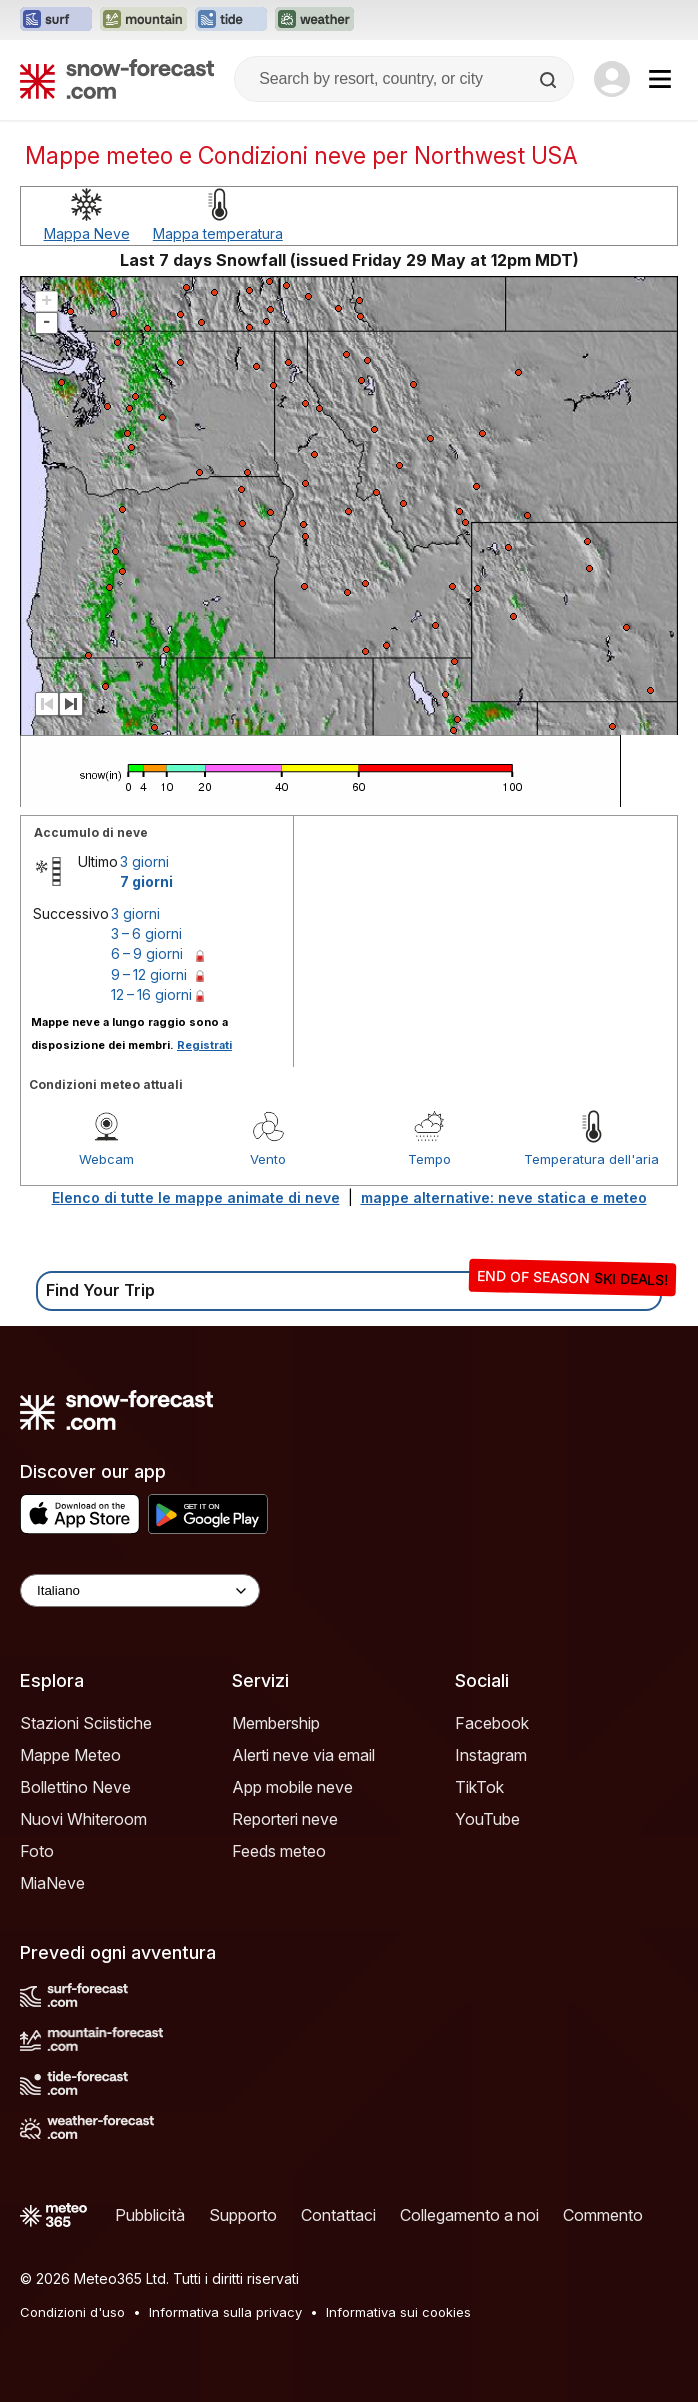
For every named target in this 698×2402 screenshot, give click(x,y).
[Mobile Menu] (660, 79)
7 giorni (146, 881)
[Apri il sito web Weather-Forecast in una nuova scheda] (314, 20)
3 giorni (144, 861)
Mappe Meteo (70, 1755)
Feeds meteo (279, 1851)
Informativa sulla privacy (225, 2312)
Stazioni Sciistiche (86, 1723)
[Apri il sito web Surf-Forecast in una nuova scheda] (56, 20)
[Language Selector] (140, 1590)
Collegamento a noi (469, 2215)
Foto (37, 1851)
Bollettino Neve (75, 1787)
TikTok (479, 1787)
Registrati (204, 1045)
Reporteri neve (285, 1819)
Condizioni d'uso (72, 2312)
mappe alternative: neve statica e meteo (504, 1197)
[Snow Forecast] (117, 79)
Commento (603, 2215)
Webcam (106, 1159)
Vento (268, 1159)
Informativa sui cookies (398, 2312)
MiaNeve (52, 1883)
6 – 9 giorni (147, 953)
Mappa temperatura (218, 233)
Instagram (491, 1755)
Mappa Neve (87, 233)
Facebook (492, 1723)
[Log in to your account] (612, 79)
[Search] (550, 80)
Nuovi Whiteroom (83, 1819)
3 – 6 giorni (146, 933)
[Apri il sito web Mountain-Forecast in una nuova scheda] (143, 20)
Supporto (243, 2215)
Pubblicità (150, 2215)
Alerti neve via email (303, 1755)
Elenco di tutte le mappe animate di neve (196, 1197)
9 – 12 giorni (149, 974)
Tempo (429, 1159)
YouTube (487, 1819)
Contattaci (338, 2215)
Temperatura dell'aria (591, 1159)
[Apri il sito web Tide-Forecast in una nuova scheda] (231, 20)
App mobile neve (292, 1787)
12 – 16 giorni (151, 994)
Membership (276, 1723)
